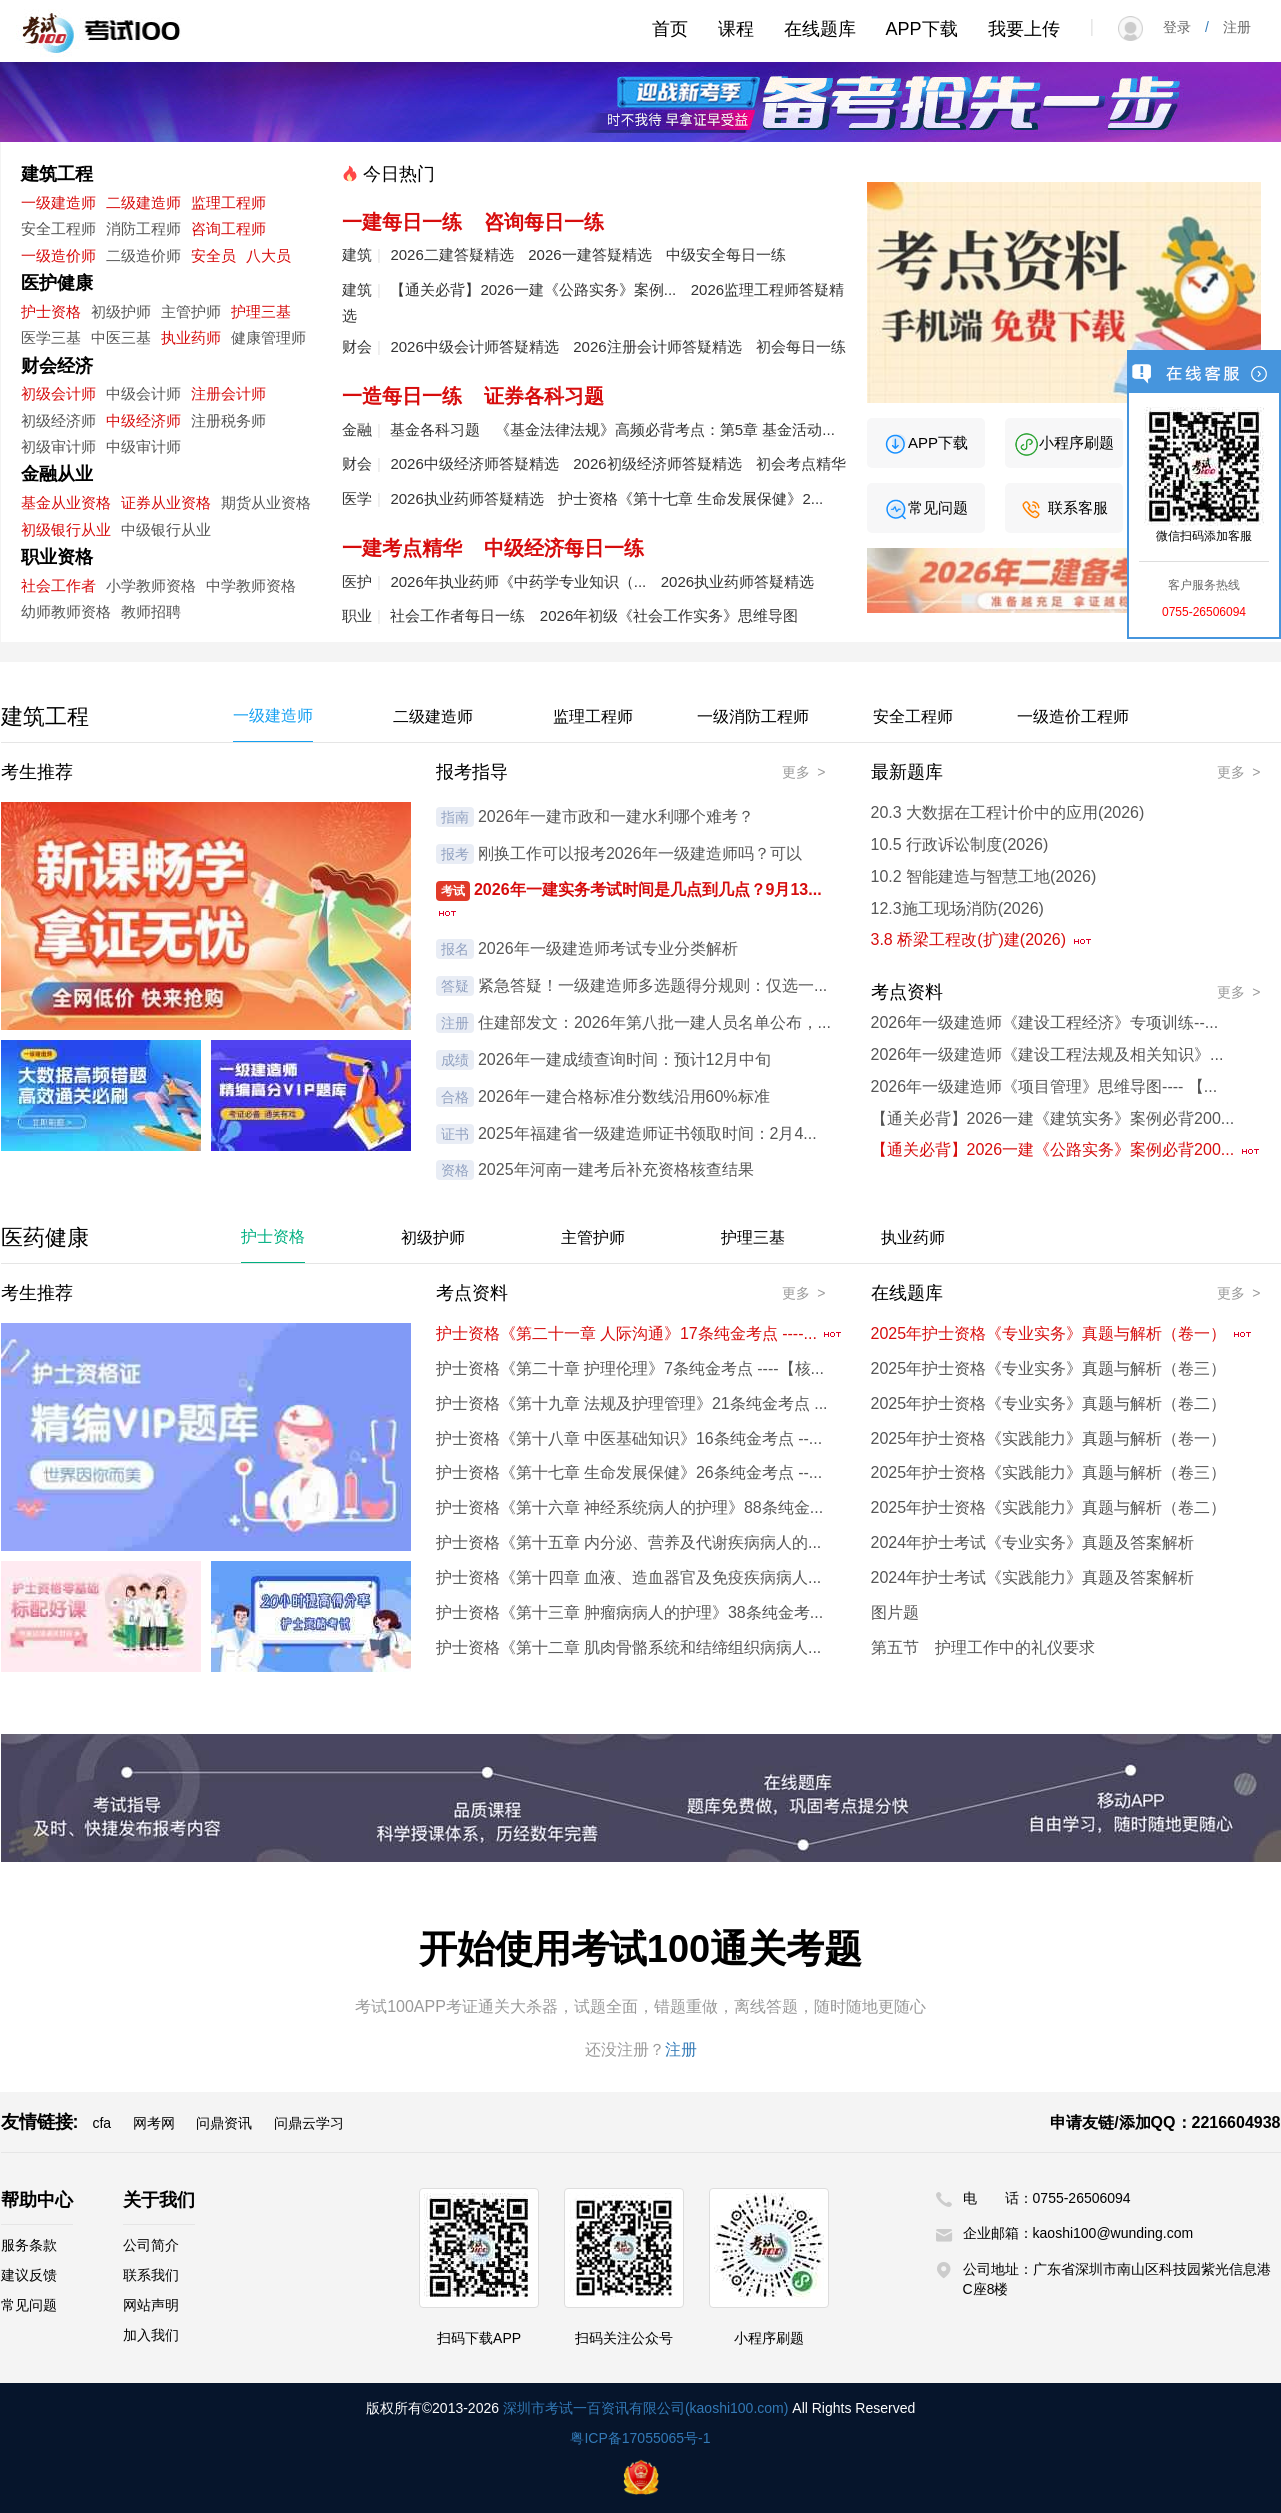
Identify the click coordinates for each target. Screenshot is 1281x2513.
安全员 (213, 255)
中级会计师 (143, 393)
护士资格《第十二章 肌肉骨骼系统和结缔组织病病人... (629, 1647)
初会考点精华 (801, 463)
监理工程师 (228, 202)
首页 (670, 29)
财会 (357, 346)
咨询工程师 (228, 228)
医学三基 (51, 337)
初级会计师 (58, 393)
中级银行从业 (166, 529)
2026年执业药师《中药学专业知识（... (518, 581)
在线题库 (820, 29)
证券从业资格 (166, 502)
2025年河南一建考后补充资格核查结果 (616, 1169)
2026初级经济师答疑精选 (657, 463)
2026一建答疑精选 (589, 254)
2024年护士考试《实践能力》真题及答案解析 (1033, 1577)
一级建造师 (58, 202)
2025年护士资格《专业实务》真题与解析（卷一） (1062, 1333)
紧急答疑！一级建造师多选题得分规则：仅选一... (652, 985)
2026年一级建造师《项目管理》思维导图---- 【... (1044, 1086)
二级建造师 (143, 202)
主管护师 (191, 311)
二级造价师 (143, 255)
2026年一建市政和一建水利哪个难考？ (616, 816)
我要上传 (1024, 29)
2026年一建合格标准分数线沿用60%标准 (624, 1096)
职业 (357, 615)
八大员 (268, 255)
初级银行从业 (66, 529)
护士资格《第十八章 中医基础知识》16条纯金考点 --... (629, 1438)
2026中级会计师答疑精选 (474, 346)
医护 (357, 581)
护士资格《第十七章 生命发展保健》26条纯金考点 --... (629, 1472)
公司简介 (151, 2245)
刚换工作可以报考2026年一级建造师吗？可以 (640, 853)
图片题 (895, 1612)
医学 (357, 498)
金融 (357, 429)
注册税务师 (228, 420)
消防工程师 (143, 228)
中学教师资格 (251, 585)
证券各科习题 (544, 396)
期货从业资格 (266, 502)
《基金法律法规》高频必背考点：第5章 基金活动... (665, 429)
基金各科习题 (435, 429)
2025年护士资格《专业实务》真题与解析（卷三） (1049, 1368)
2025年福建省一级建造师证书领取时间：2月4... (647, 1133)
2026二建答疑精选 (451, 254)
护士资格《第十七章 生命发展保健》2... (690, 498)
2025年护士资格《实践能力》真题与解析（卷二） (1049, 1507)
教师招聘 (151, 611)
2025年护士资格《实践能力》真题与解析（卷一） (1049, 1438)
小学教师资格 (151, 585)
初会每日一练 (801, 346)
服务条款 (29, 2245)
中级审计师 (143, 446)
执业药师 (191, 337)
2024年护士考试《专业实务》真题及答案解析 (1033, 1542)
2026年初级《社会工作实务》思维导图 (669, 615)
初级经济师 (58, 420)
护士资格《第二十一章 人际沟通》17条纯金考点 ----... (640, 1333)
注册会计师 (228, 393)
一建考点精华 (402, 548)
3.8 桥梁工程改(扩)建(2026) (982, 939)
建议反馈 (29, 2275)
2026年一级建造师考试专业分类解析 (608, 948)
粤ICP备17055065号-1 (640, 2438)
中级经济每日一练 (564, 548)
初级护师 (121, 311)
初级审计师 (58, 446)
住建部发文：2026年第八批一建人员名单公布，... (654, 1022)
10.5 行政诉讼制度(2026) (960, 844)
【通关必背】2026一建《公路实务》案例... (533, 289)
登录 (1184, 27)
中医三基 (121, 337)
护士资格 (51, 311)
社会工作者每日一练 (457, 615)
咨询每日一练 (544, 222)
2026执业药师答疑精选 (466, 498)
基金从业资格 (66, 502)
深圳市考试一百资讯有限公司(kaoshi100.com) (646, 2408)
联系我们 (151, 2275)
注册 (1230, 27)
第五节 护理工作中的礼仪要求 (983, 1647)
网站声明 (151, 2305)
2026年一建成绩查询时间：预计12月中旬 (624, 1059)
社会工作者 (58, 585)
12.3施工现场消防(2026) (957, 908)
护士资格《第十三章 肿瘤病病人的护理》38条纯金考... (630, 1612)
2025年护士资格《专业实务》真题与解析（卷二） (1049, 1403)
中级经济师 (143, 420)
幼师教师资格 (66, 611)
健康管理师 (268, 337)
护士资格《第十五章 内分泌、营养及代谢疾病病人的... (629, 1542)
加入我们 (151, 2335)
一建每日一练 (402, 222)
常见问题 (925, 507)
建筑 (357, 254)
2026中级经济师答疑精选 (474, 463)
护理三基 (261, 311)
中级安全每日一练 (726, 254)
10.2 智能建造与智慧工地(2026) (984, 876)
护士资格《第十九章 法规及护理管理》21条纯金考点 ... (632, 1403)
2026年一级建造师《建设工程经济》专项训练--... (1045, 1022)
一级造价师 (58, 255)
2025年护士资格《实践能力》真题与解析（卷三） (1049, 1472)
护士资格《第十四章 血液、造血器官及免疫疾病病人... (629, 1577)
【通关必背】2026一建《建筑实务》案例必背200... (1053, 1118)
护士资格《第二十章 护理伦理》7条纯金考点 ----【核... (630, 1368)
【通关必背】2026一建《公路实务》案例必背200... (1066, 1149)
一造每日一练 (402, 396)
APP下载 (922, 29)
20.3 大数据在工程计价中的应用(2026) (1008, 812)
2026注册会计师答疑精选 (657, 346)
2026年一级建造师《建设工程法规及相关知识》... (1047, 1054)
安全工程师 (58, 228)
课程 (736, 29)
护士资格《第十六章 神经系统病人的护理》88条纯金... (630, 1507)
